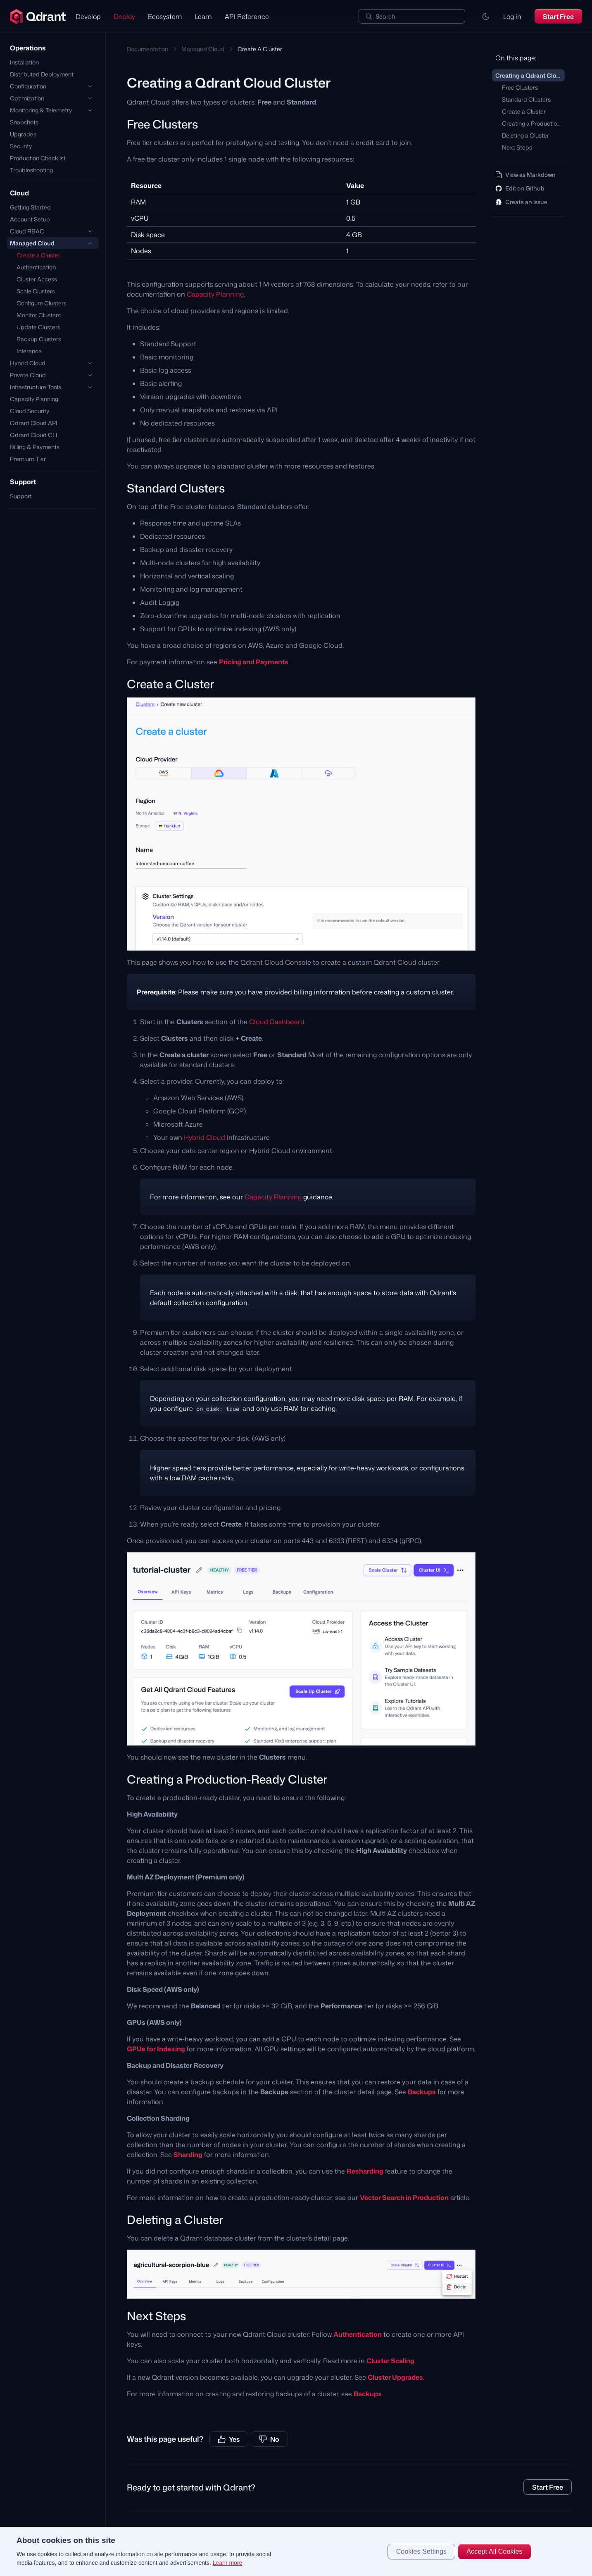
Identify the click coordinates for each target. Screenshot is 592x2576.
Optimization (27, 98)
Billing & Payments (34, 447)
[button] (486, 16)
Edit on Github (519, 188)
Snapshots (24, 122)
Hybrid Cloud (27, 363)
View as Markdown (525, 174)
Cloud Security (29, 411)
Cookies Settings (421, 2551)
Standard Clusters (526, 99)
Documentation (147, 49)
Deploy (124, 16)
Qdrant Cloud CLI (33, 435)
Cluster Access (37, 279)
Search (385, 16)
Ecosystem (165, 16)
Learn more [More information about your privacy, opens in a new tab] (228, 2562)
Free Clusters (520, 87)
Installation (24, 62)
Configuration (28, 86)
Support (21, 496)
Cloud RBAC (27, 231)
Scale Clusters (36, 291)
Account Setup (30, 219)
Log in (512, 16)
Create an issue (521, 202)
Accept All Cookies (494, 2551)
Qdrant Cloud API (33, 423)
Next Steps (517, 147)
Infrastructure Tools (35, 387)
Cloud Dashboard (276, 1021)
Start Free (558, 16)
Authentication (36, 267)
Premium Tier (28, 459)
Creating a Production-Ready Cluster (533, 123)
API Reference (247, 16)
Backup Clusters (39, 339)
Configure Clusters (42, 303)
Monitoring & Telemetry (41, 110)
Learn (203, 16)
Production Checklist (38, 158)
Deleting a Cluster (525, 135)
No (269, 2439)
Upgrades (23, 134)
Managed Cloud (32, 243)
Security (21, 146)
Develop (88, 16)
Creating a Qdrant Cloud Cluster (530, 75)
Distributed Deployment (42, 74)
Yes (229, 2439)
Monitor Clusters (39, 315)
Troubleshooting (31, 170)
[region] (296, 2551)
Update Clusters (38, 327)
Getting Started (30, 207)
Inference (29, 351)
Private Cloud (28, 375)
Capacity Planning (34, 399)
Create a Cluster (38, 255)
